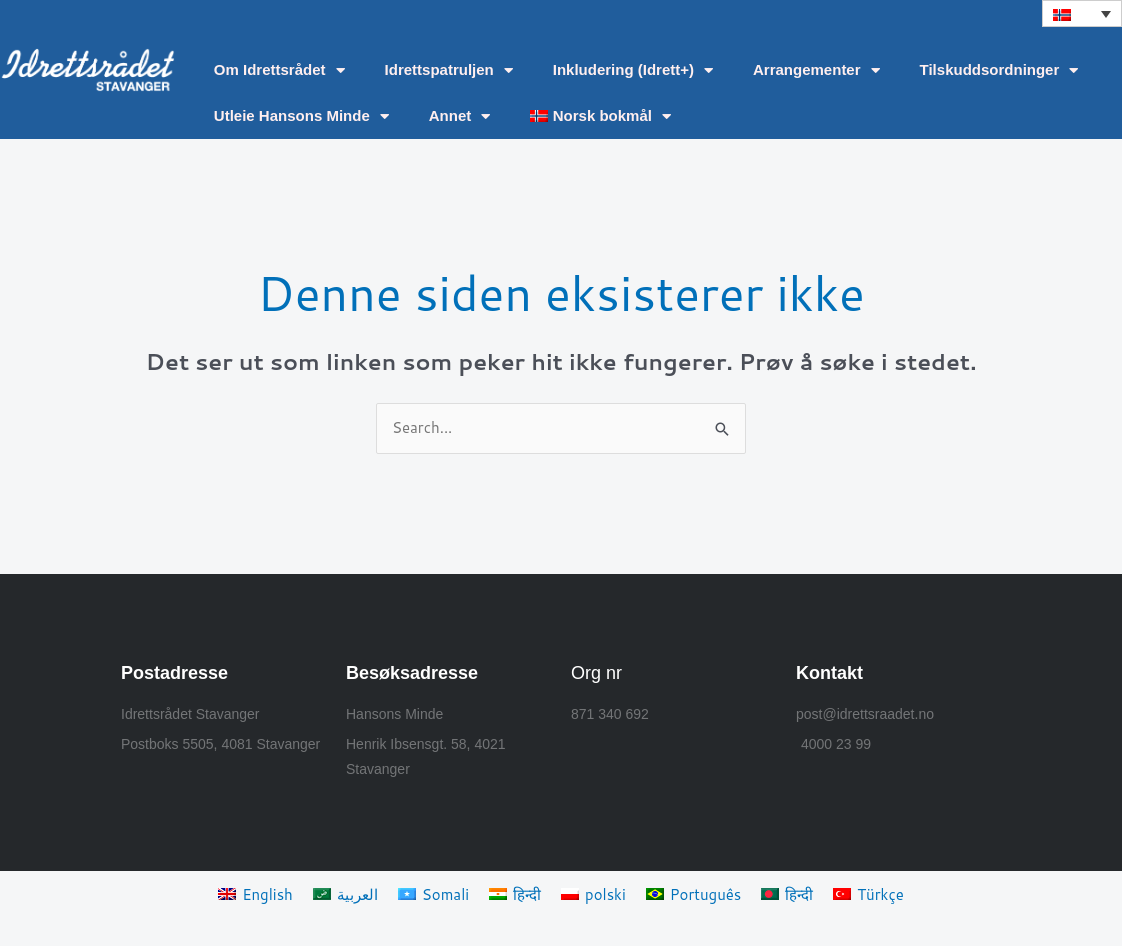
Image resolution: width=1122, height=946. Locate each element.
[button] (1082, 13)
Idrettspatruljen (449, 70)
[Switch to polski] (593, 894)
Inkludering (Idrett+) (633, 70)
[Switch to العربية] (345, 894)
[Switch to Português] (694, 894)
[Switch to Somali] (433, 894)
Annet (460, 116)
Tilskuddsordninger (999, 70)
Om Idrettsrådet (279, 70)
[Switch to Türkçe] (868, 894)
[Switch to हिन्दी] (515, 894)
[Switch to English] (255, 894)
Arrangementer (816, 70)
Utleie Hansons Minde (301, 116)
